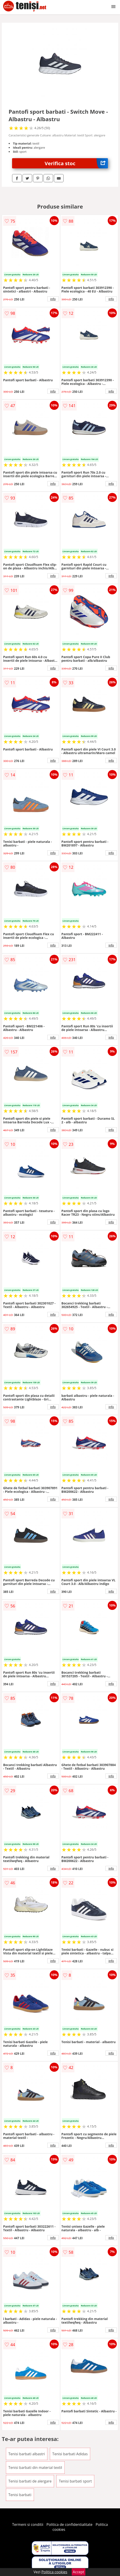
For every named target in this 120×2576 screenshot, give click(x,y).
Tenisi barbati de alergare (30, 2481)
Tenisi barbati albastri (26, 2453)
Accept (78, 2571)
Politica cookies (54, 2571)
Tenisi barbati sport (75, 2481)
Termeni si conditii (27, 2524)
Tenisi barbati (19, 2494)
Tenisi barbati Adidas (70, 2453)
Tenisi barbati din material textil (35, 2467)
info (53, 299)
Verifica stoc (76, 163)
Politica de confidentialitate (69, 2524)
